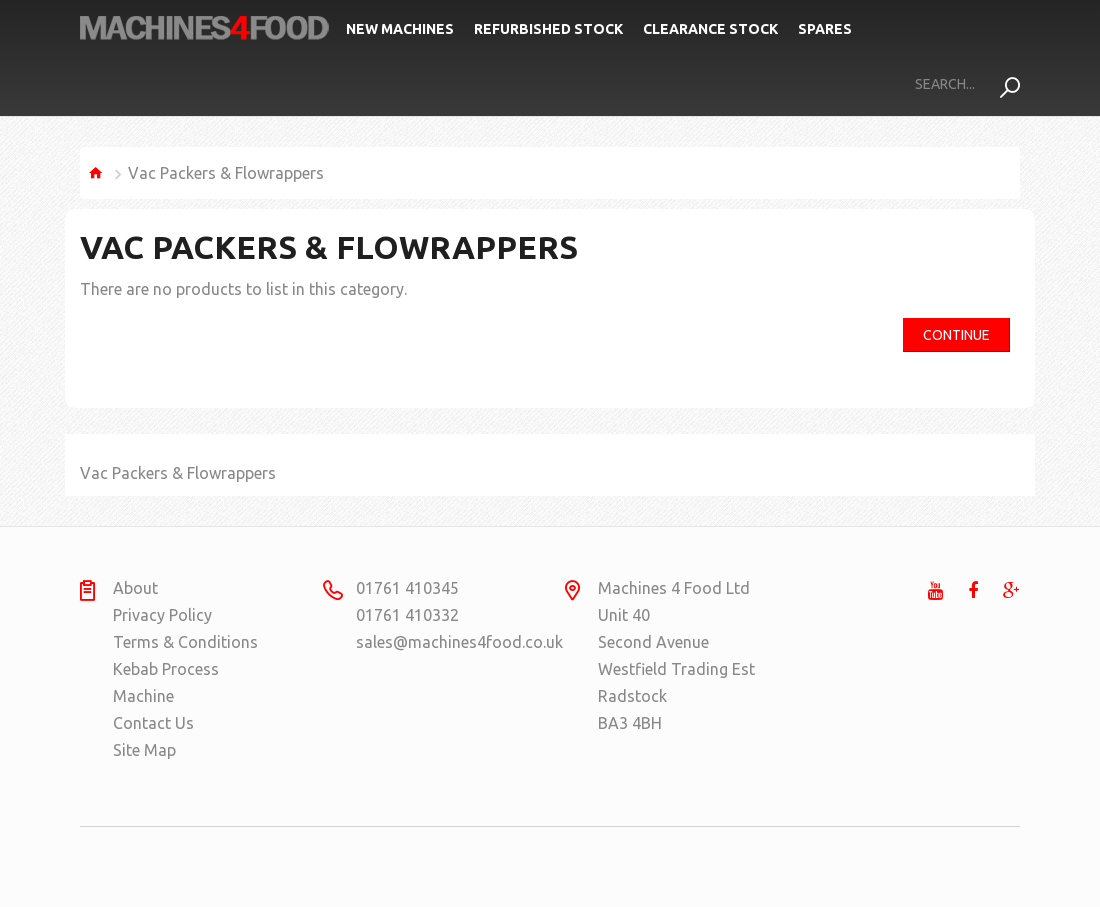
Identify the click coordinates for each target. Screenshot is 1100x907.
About (135, 588)
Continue (956, 335)
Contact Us (153, 723)
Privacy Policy (162, 615)
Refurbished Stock (548, 29)
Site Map (144, 750)
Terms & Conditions (185, 642)
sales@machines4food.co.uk (433, 642)
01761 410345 (407, 588)
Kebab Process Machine (166, 682)
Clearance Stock (710, 29)
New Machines (400, 29)
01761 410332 (407, 615)
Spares (825, 29)
